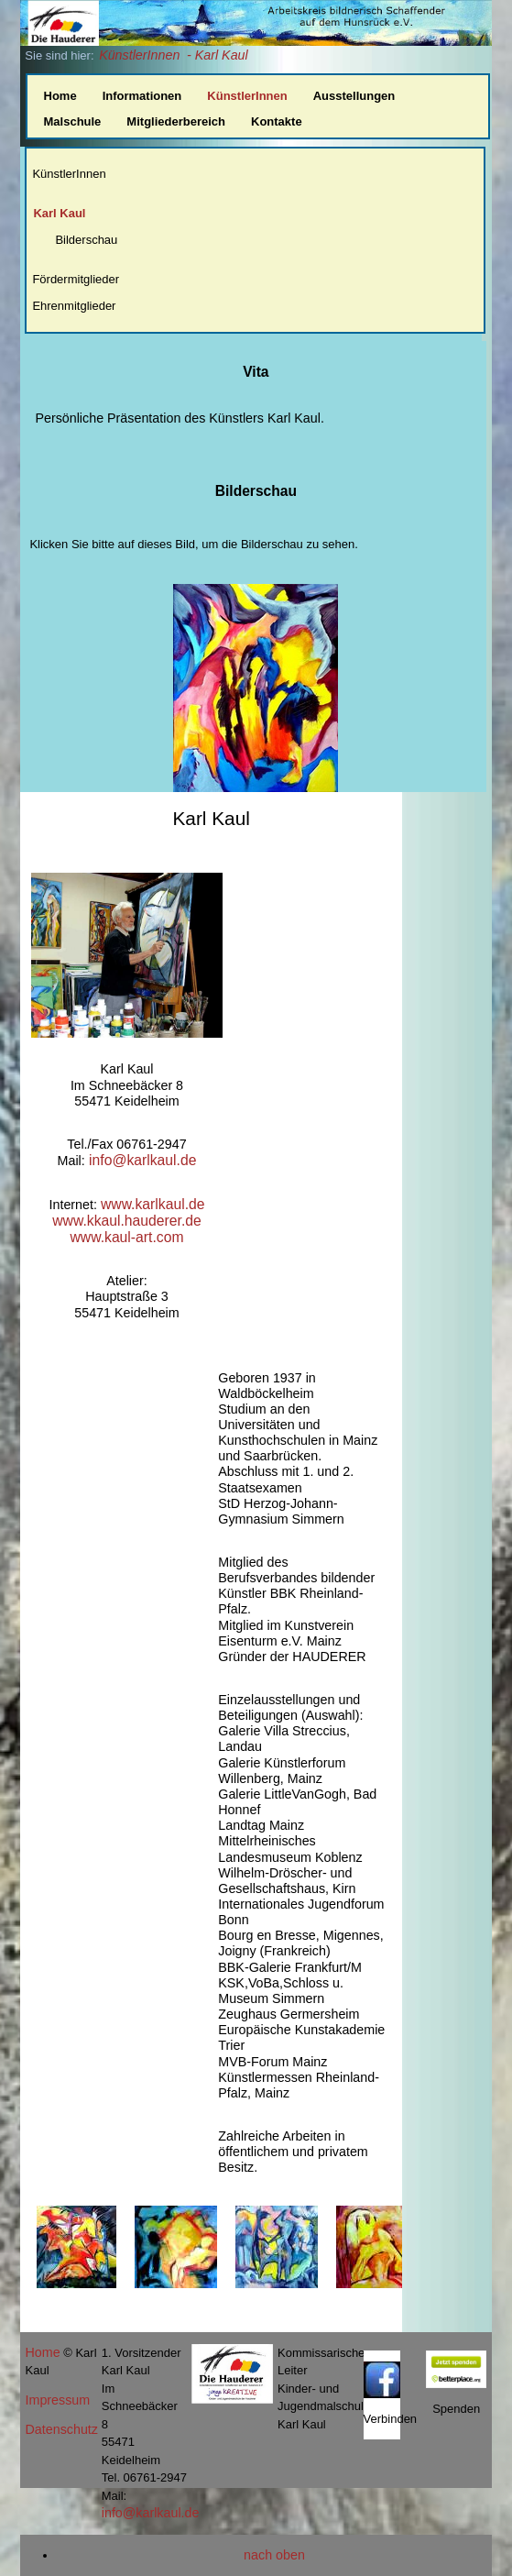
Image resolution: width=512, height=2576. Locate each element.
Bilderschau (86, 240)
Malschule (73, 121)
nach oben (274, 2555)
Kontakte (276, 121)
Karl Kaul (59, 213)
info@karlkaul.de (141, 1160)
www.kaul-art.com (126, 1237)
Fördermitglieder (75, 279)
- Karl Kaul (217, 55)
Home (60, 96)
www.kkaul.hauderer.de (127, 1220)
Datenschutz (62, 2429)
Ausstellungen (354, 96)
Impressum (58, 2400)
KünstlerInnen (139, 55)
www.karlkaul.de (153, 1204)
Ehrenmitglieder (73, 306)
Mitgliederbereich (175, 121)
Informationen (142, 96)
